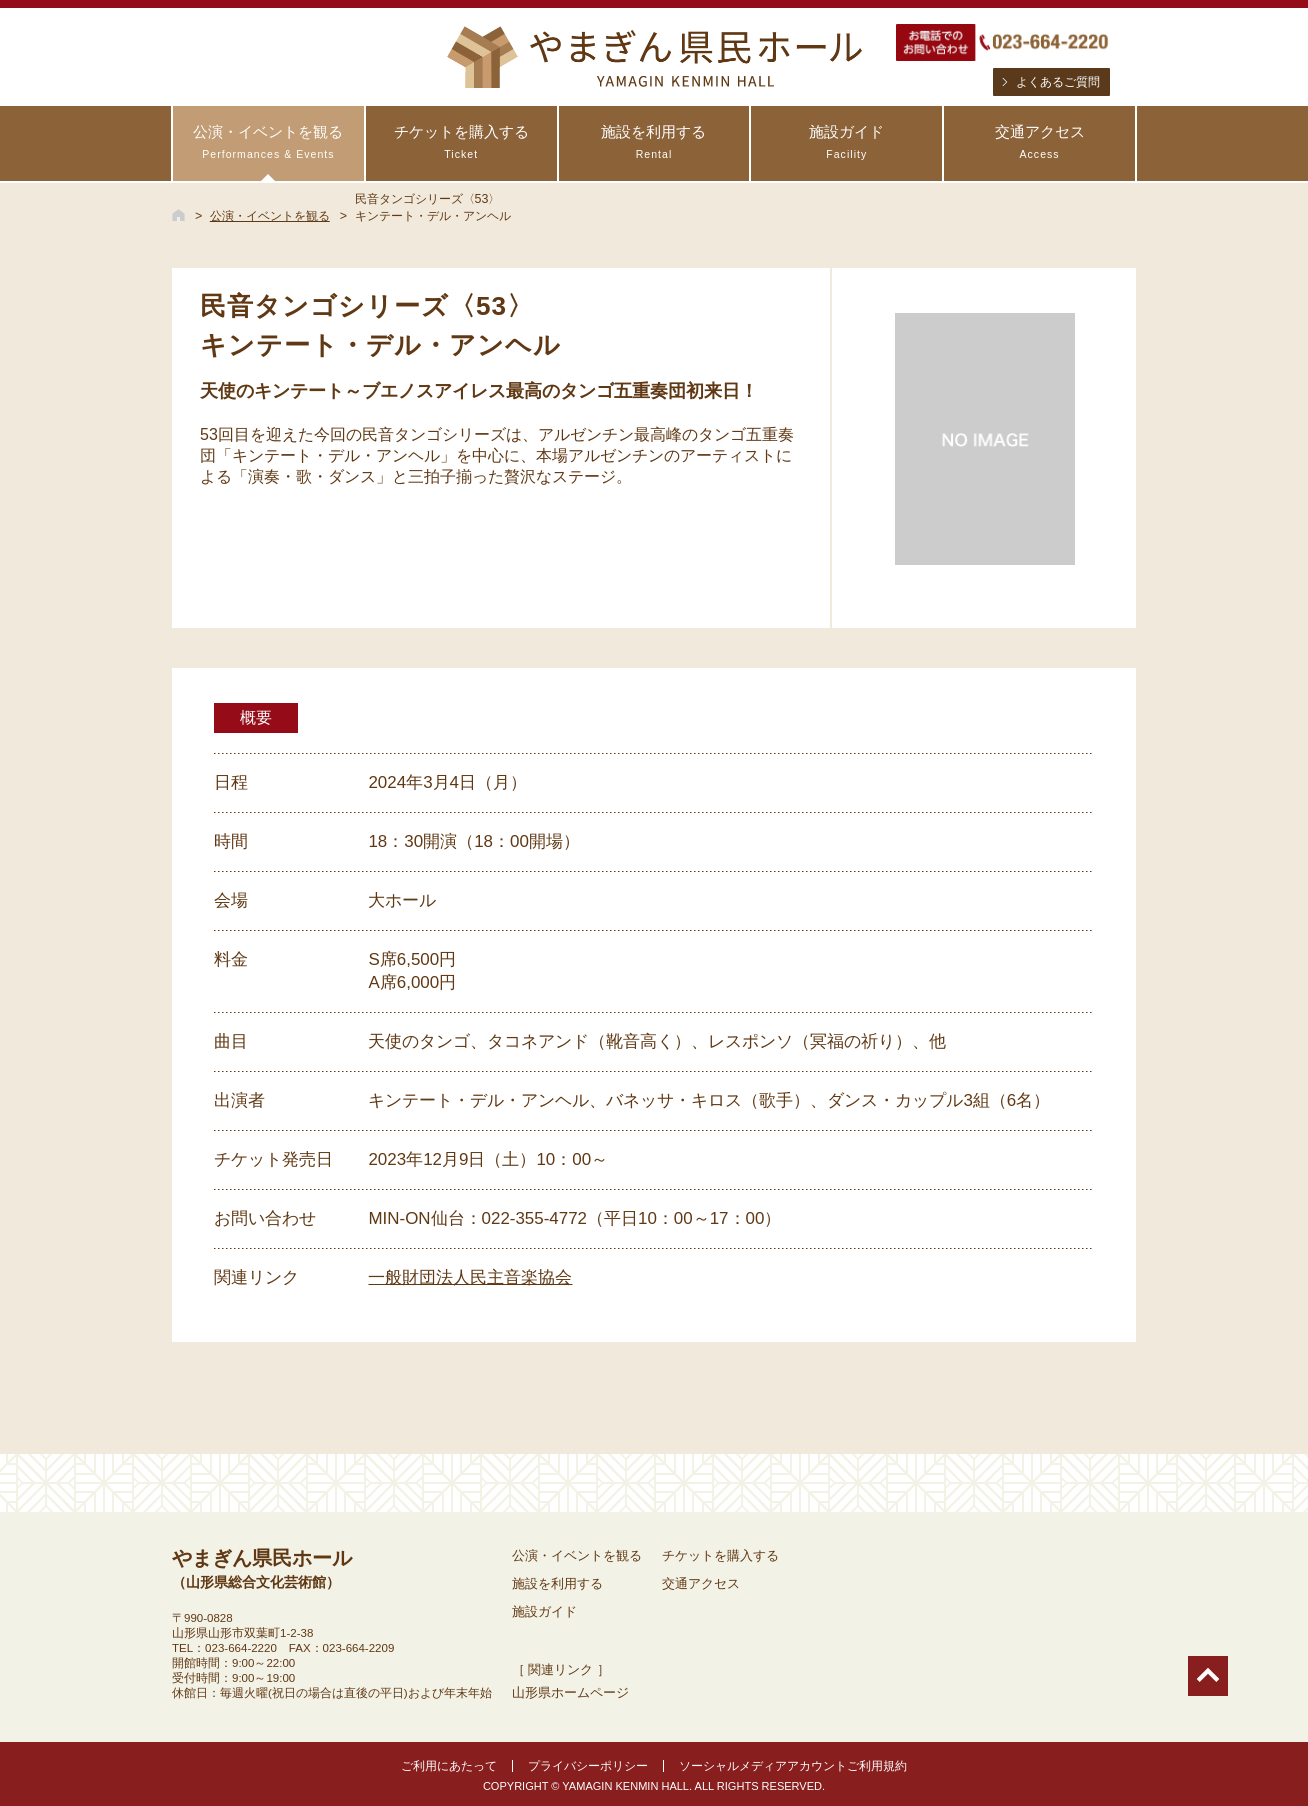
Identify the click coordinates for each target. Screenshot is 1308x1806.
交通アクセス (1039, 142)
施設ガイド (846, 142)
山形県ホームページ (570, 1692)
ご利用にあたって (449, 1766)
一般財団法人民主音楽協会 (470, 1277)
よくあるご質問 (1058, 82)
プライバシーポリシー (588, 1766)
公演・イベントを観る (268, 142)
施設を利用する (654, 142)
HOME (178, 215)
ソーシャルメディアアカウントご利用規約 (793, 1766)
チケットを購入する (461, 142)
